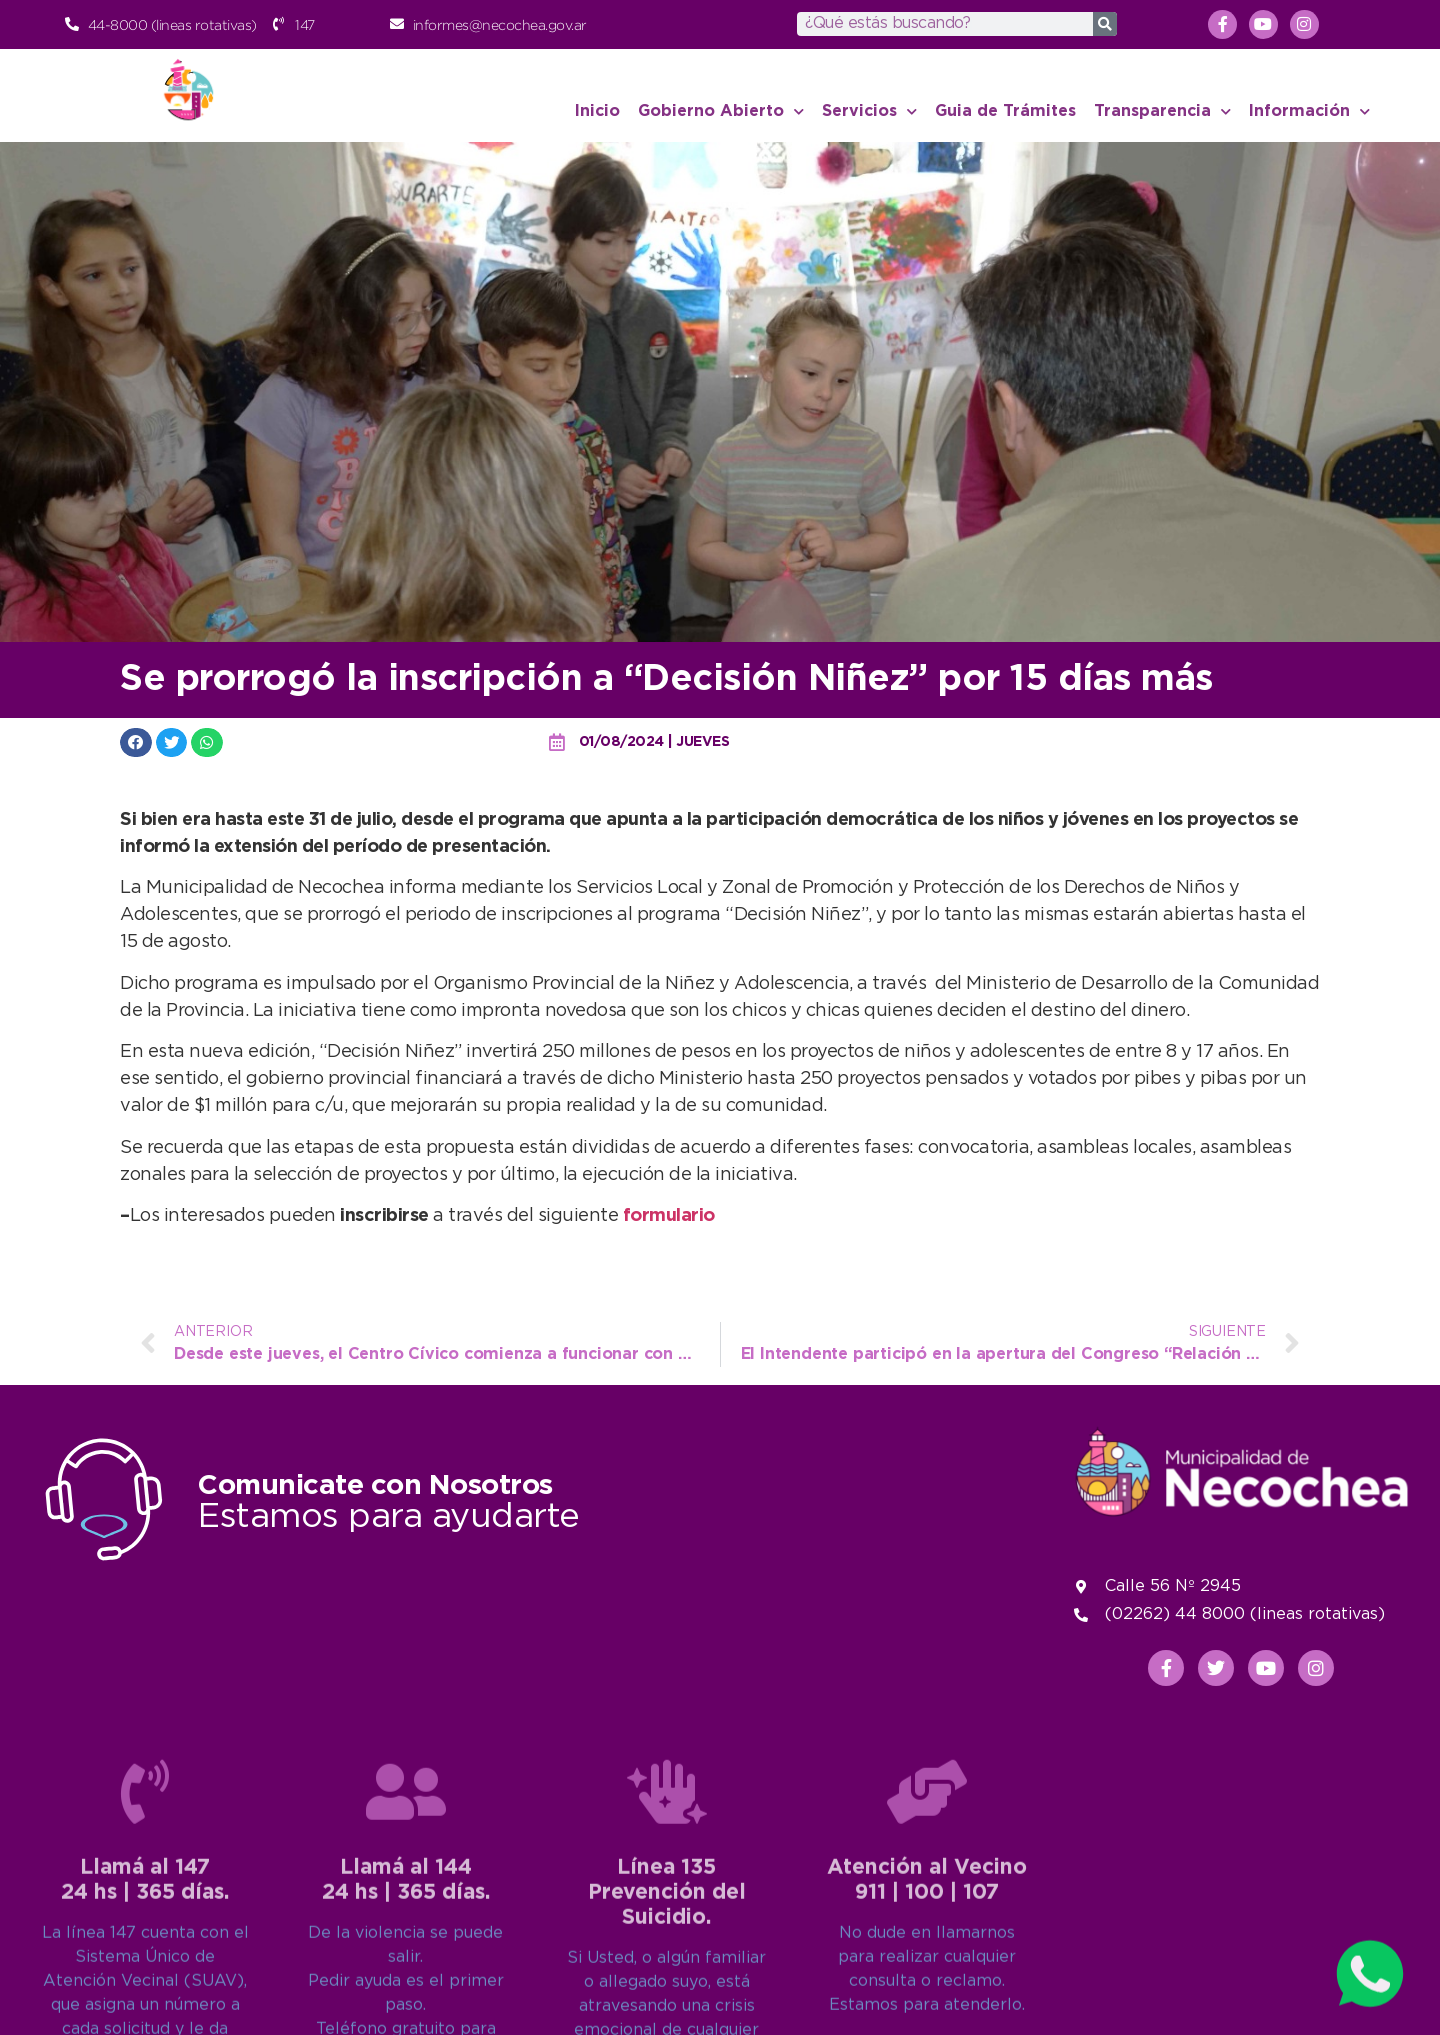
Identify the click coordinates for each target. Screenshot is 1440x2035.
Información (1309, 111)
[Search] (1105, 24)
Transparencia (1162, 111)
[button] (136, 742)
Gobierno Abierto (721, 111)
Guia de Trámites (1005, 111)
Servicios (869, 111)
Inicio (597, 111)
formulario (669, 1216)
